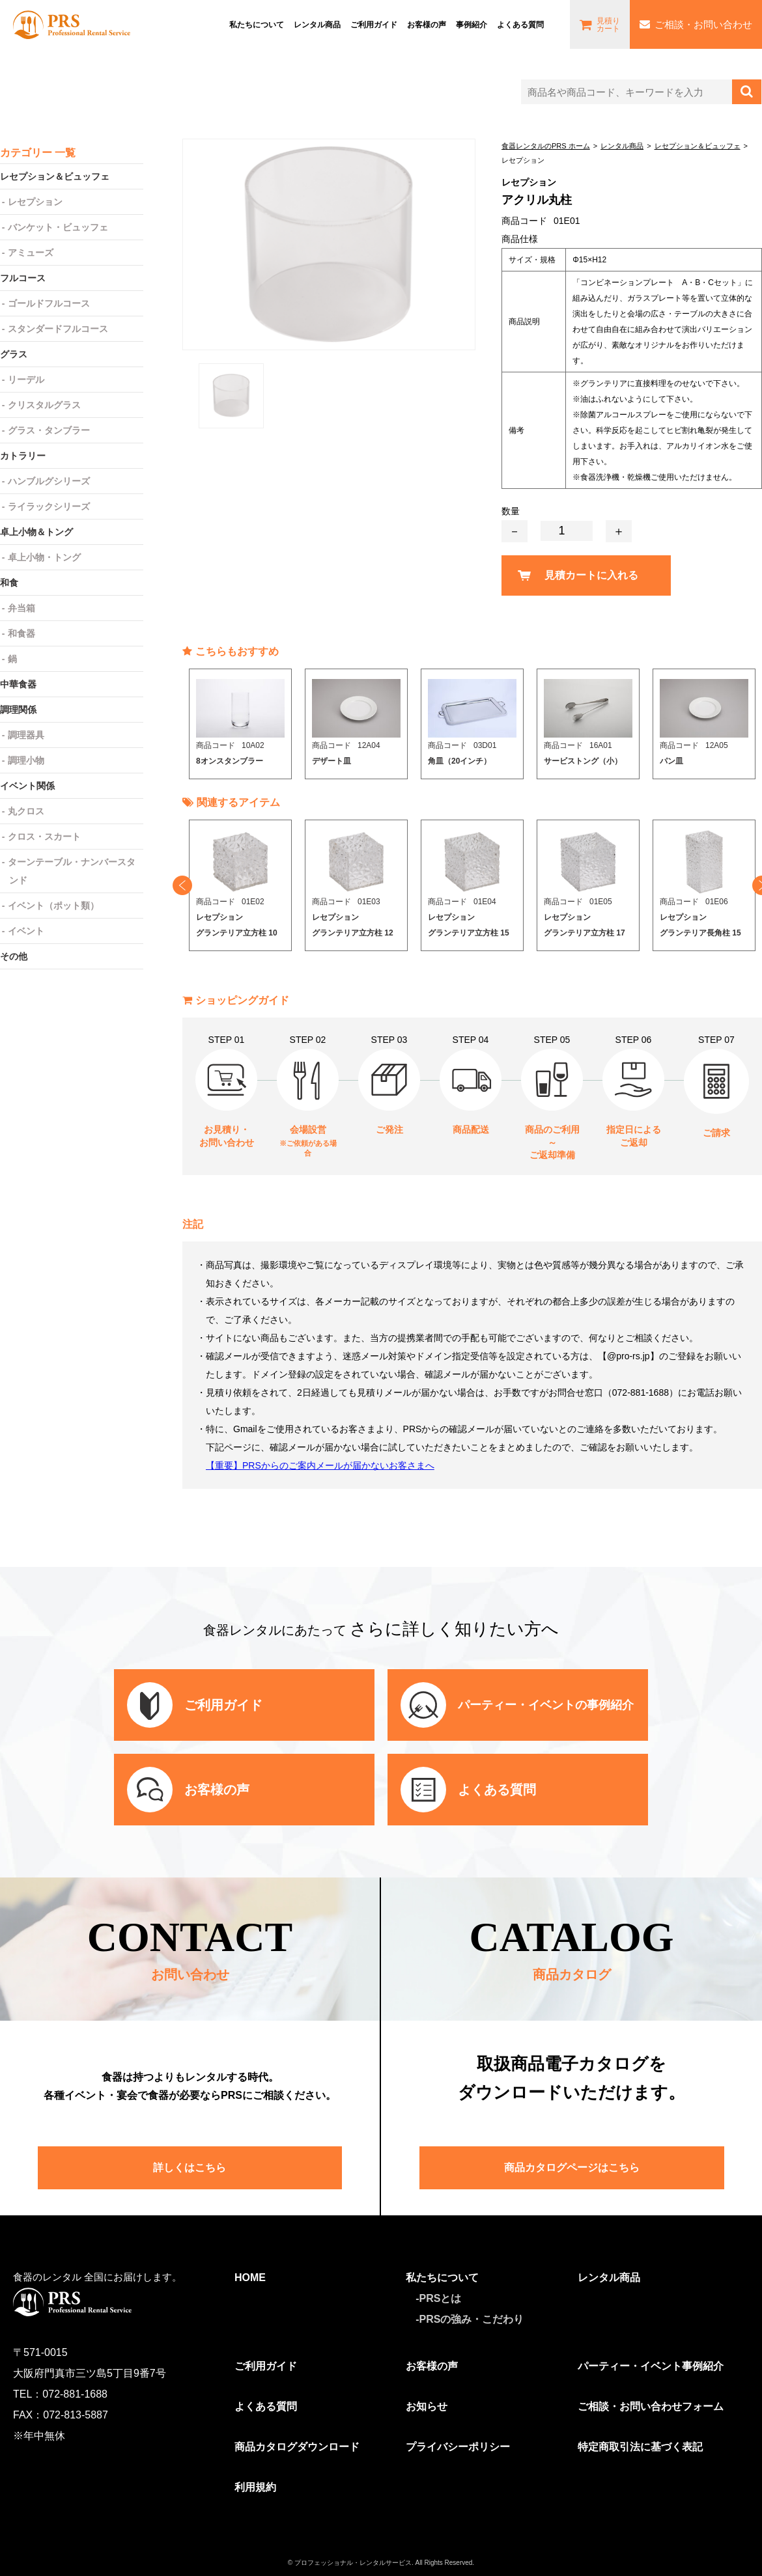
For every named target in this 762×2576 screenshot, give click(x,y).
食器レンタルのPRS (71, 24)
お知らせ (426, 2406)
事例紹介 (471, 24)
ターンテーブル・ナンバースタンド (71, 871)
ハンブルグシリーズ (49, 481)
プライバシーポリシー (458, 2446)
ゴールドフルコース (49, 303)
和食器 (21, 633)
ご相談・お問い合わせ (703, 24)
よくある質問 (520, 24)
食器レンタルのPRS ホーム (545, 146)
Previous (182, 885)
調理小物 (26, 760)
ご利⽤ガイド (373, 24)
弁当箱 (21, 608)
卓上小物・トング (44, 557)
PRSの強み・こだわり (471, 2319)
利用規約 (255, 2487)
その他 (13, 956)
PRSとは (440, 2298)
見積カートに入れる (591, 575)
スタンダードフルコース (58, 329)
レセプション (35, 202)
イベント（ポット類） (53, 905)
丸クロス (26, 811)
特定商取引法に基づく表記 (640, 2446)
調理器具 (26, 735)
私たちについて (256, 24)
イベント (26, 931)
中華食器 (18, 684)
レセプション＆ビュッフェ (698, 146)
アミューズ (30, 252)
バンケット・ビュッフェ (58, 227)
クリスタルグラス (44, 405)
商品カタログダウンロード (297, 2446)
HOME (250, 2277)
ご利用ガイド (265, 2366)
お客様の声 (426, 24)
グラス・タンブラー (49, 430)
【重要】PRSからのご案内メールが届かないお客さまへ (320, 1465)
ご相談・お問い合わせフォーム (651, 2406)
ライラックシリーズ (49, 506)
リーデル (26, 379)
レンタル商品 (317, 24)
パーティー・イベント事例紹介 (651, 2366)
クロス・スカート (44, 836)
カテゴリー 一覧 (38, 152)
